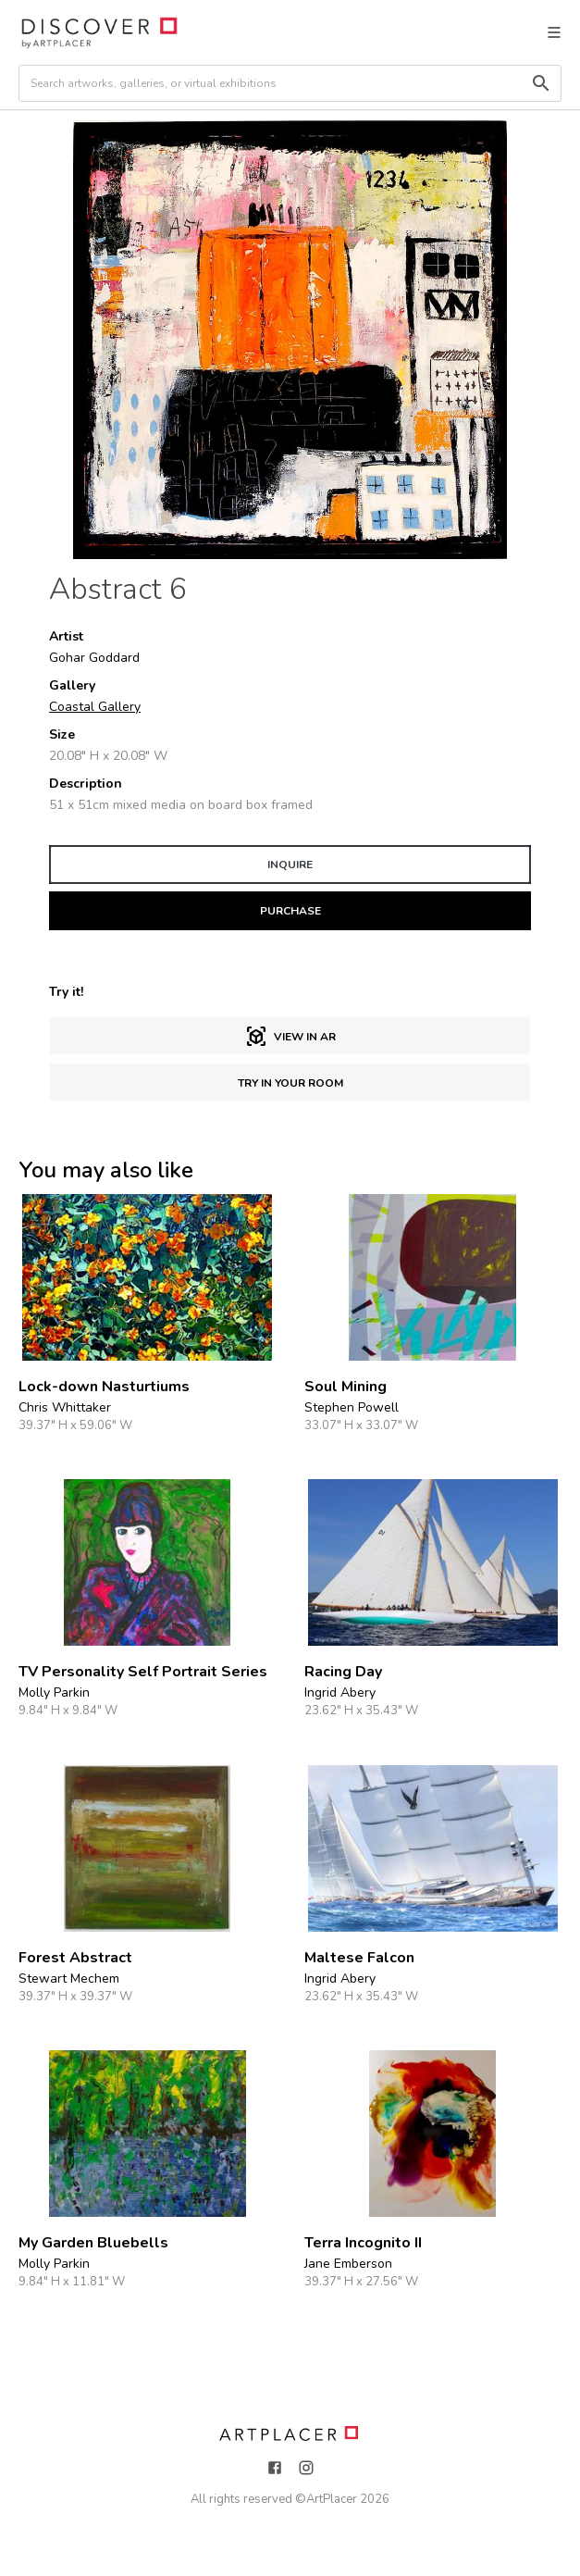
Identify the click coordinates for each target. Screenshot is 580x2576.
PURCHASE (290, 910)
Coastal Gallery (95, 707)
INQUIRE (290, 864)
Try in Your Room (290, 1083)
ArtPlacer (331, 2499)
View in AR (290, 1037)
